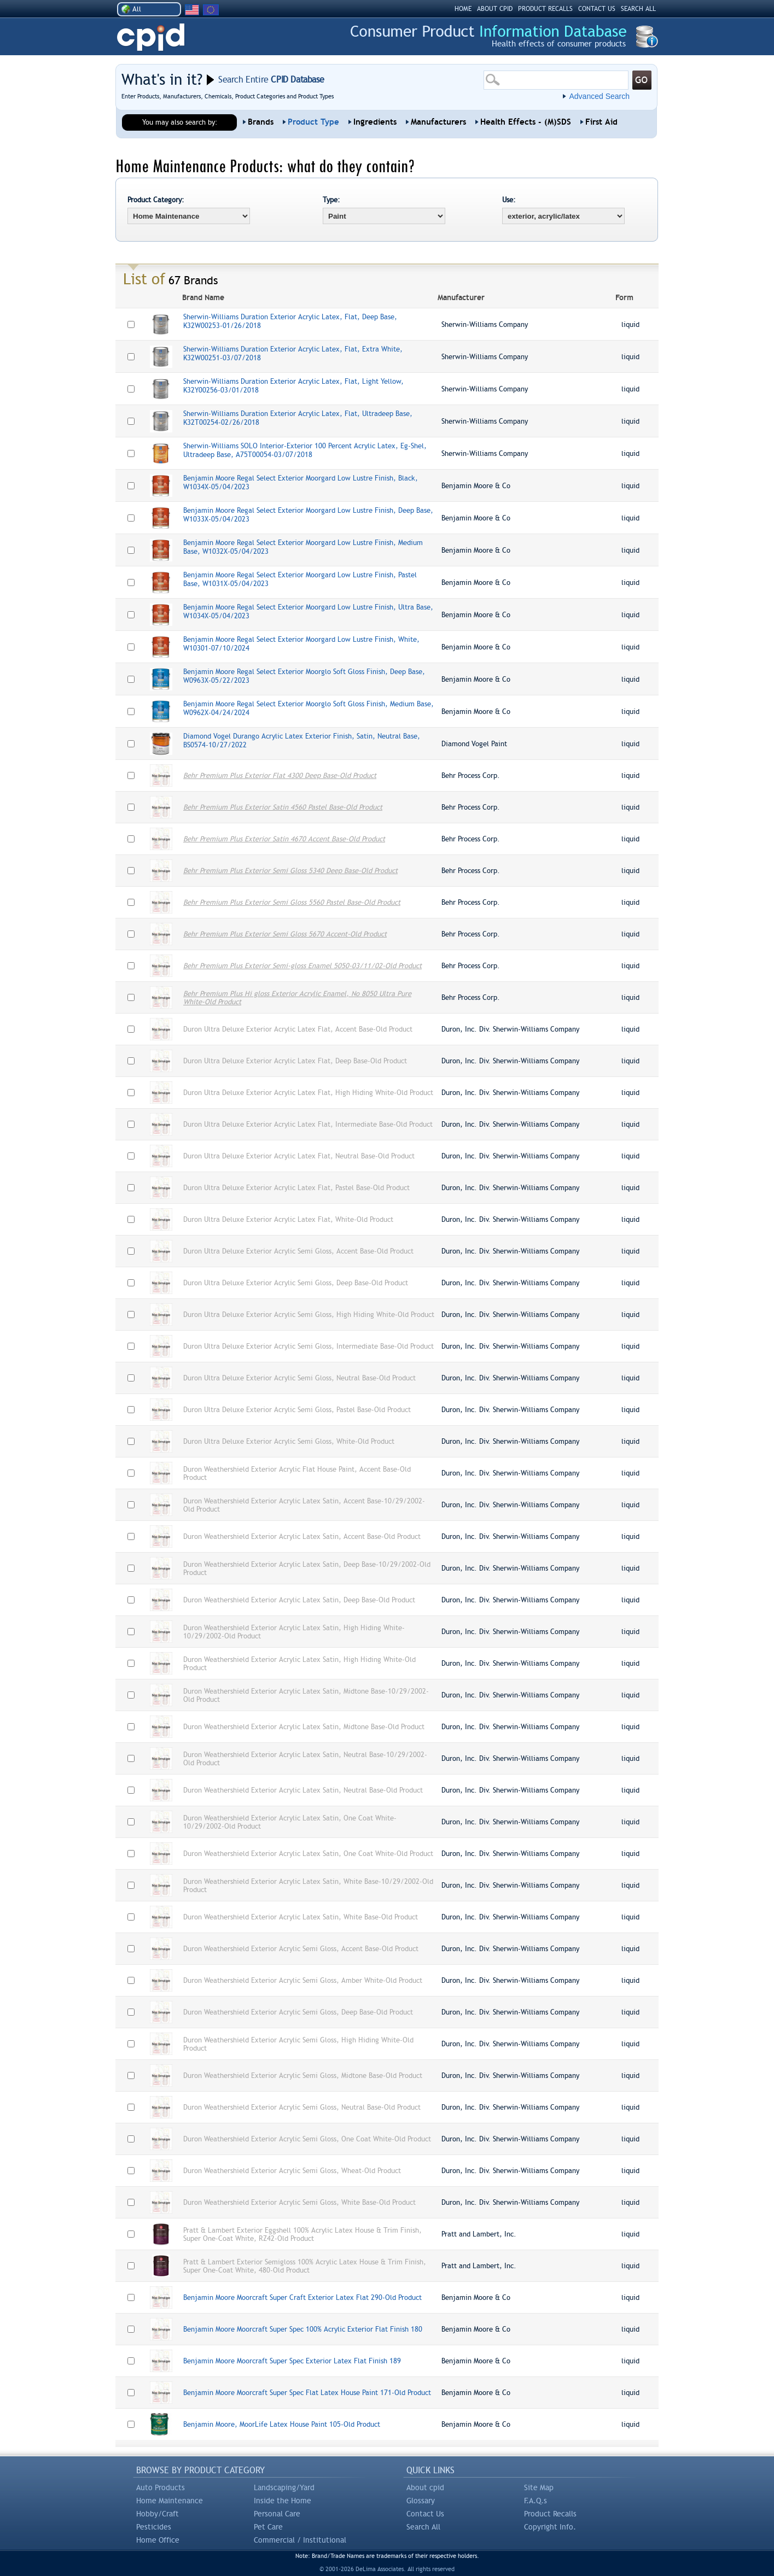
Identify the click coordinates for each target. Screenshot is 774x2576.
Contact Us (425, 2513)
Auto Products (160, 2487)
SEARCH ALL (638, 9)
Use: (509, 200)
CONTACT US (596, 9)
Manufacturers (438, 122)
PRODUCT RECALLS (545, 9)
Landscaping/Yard (284, 2487)
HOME (463, 9)
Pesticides (153, 2526)
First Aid (601, 122)
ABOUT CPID (495, 9)
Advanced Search (599, 96)
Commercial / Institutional (300, 2540)
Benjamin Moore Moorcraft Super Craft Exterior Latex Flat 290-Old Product (302, 2297)
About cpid (425, 2487)
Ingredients (375, 122)
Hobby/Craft (157, 2513)
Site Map (539, 2487)
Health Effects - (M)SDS (525, 122)
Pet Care (268, 2526)
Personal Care (277, 2513)
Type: (331, 200)
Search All (423, 2526)
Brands (260, 122)
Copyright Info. (550, 2526)
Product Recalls (550, 2513)
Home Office (157, 2540)
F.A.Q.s (535, 2500)
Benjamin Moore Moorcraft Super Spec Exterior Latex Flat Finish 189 (292, 2361)
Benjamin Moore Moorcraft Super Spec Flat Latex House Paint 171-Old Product (307, 2392)
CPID (150, 37)
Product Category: (155, 200)
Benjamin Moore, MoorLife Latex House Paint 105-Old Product (281, 2424)
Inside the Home (282, 2500)
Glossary (420, 2500)
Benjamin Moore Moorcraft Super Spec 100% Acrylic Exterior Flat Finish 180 (302, 2329)
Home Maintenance (169, 2500)
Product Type (313, 122)
